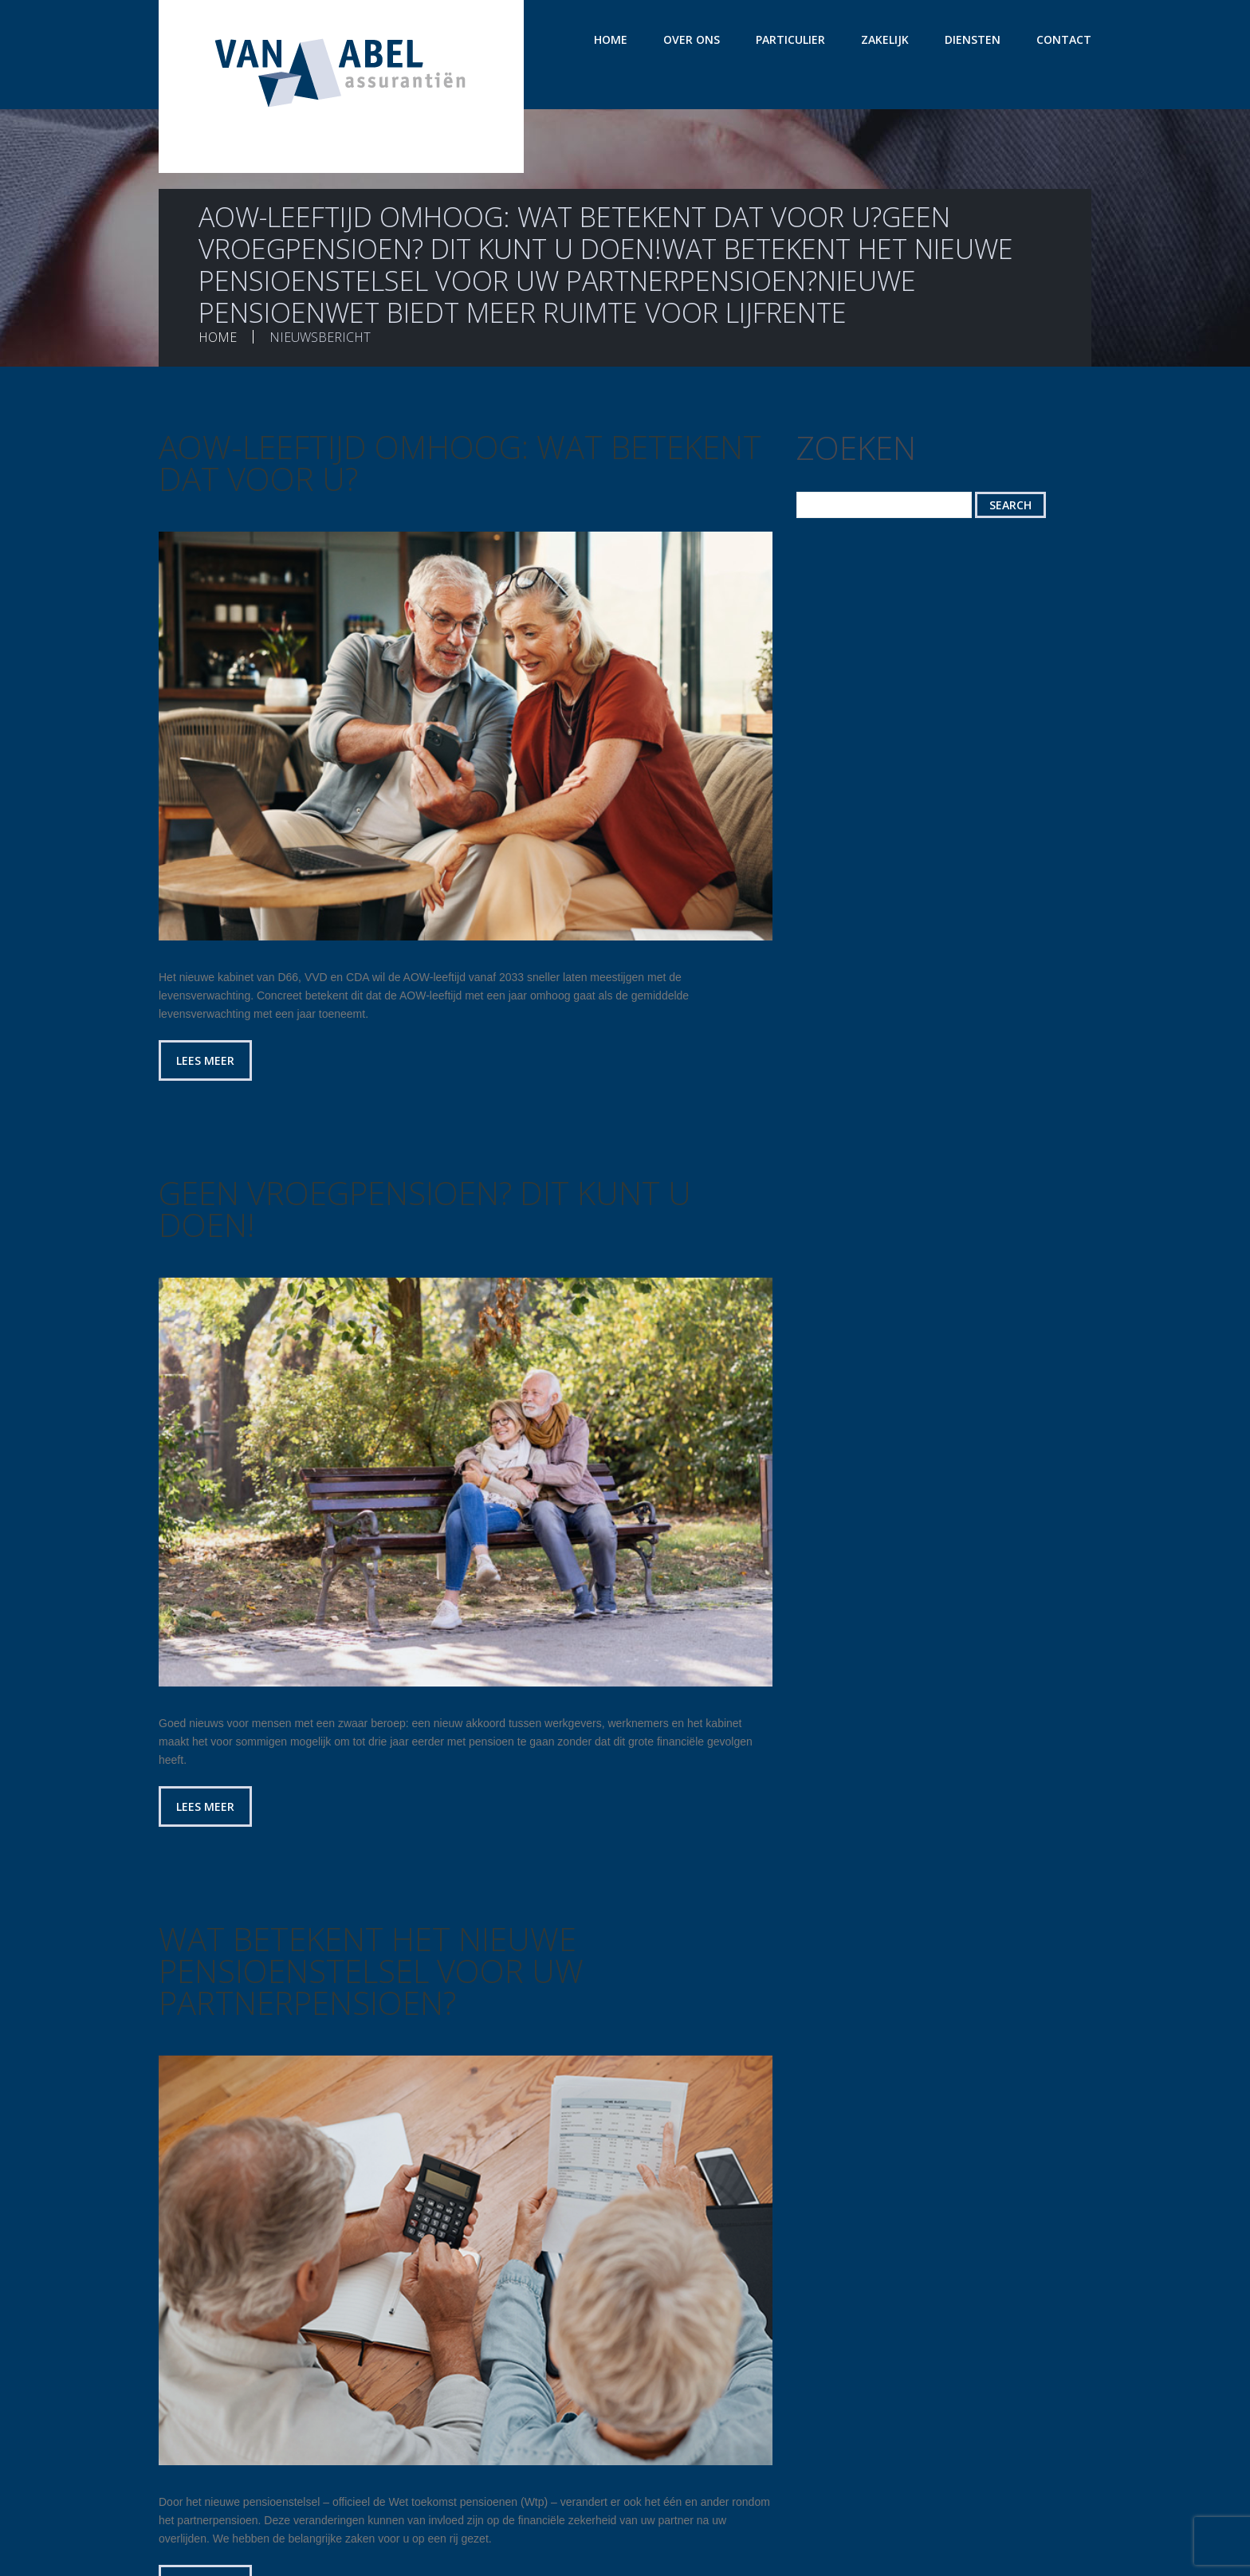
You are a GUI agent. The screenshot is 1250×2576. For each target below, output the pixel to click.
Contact (1063, 39)
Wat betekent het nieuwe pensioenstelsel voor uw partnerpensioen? (371, 1970)
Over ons (691, 39)
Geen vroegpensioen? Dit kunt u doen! (425, 1209)
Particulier (790, 39)
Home (610, 39)
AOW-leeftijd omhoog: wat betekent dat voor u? (460, 463)
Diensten (972, 39)
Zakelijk (885, 39)
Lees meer (205, 1060)
